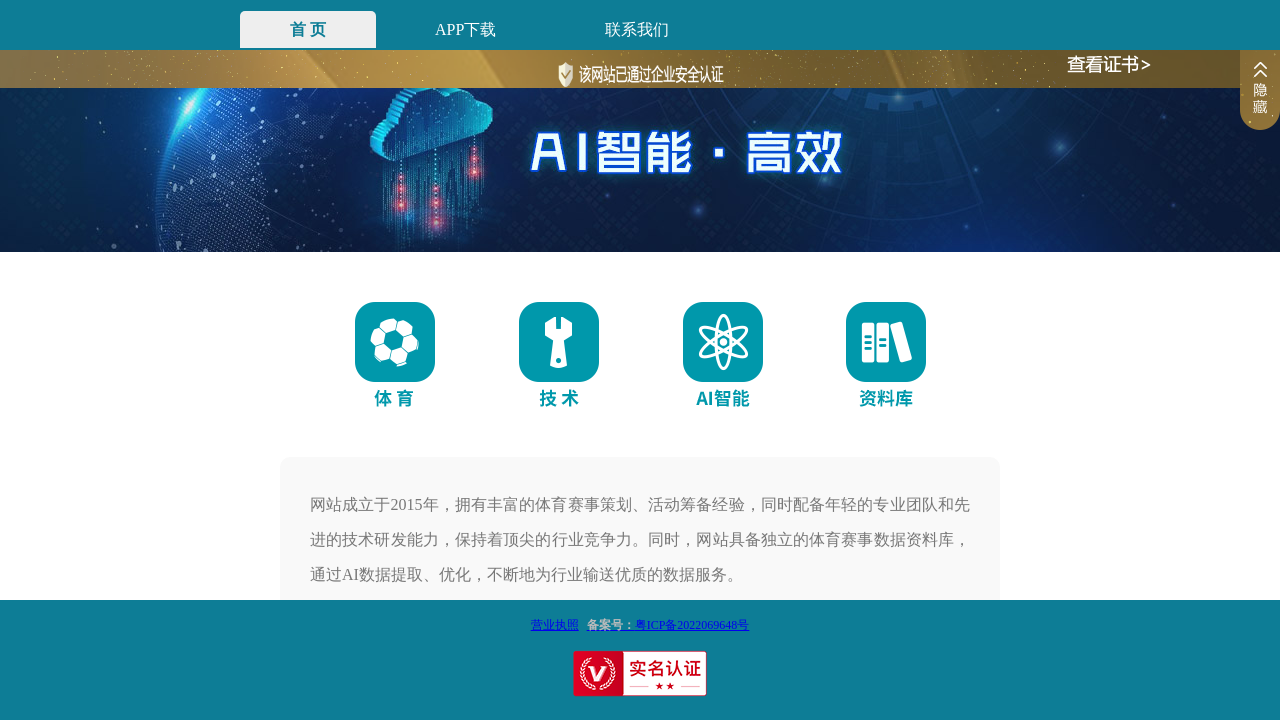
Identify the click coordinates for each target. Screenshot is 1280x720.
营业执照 (555, 625)
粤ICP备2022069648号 (664, 625)
